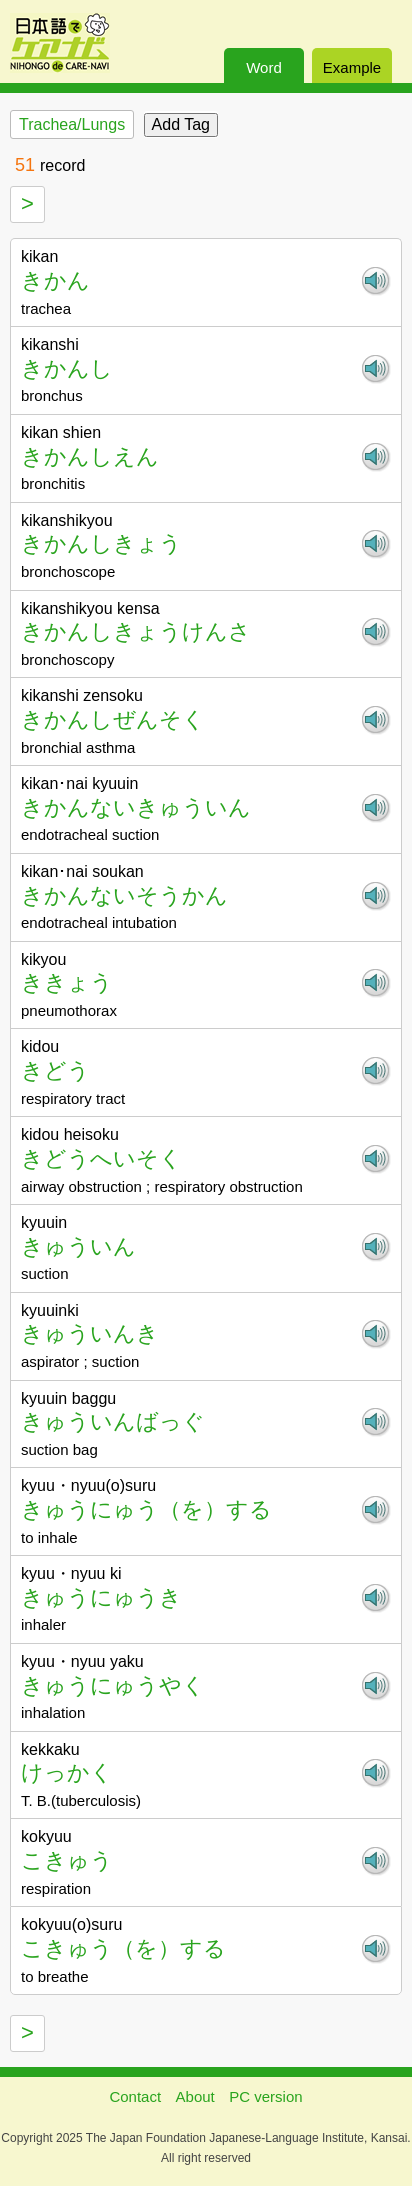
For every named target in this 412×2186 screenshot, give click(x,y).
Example (352, 67)
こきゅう (67, 1860)
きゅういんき (90, 1333)
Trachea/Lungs (72, 124)
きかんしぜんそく (113, 719)
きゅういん (78, 1246)
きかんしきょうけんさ (136, 631)
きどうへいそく (101, 1158)
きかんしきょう (101, 543)
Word (264, 67)
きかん (55, 280)
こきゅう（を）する (123, 1948)
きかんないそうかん (124, 895)
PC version (265, 2096)
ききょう (67, 982)
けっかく (67, 1772)
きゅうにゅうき (101, 1597)
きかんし (67, 368)
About (195, 2096)
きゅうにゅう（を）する (146, 1509)
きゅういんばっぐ (113, 1421)
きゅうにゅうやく (113, 1685)
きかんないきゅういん (136, 807)
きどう (55, 1070)
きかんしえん (90, 456)
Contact (135, 2096)
